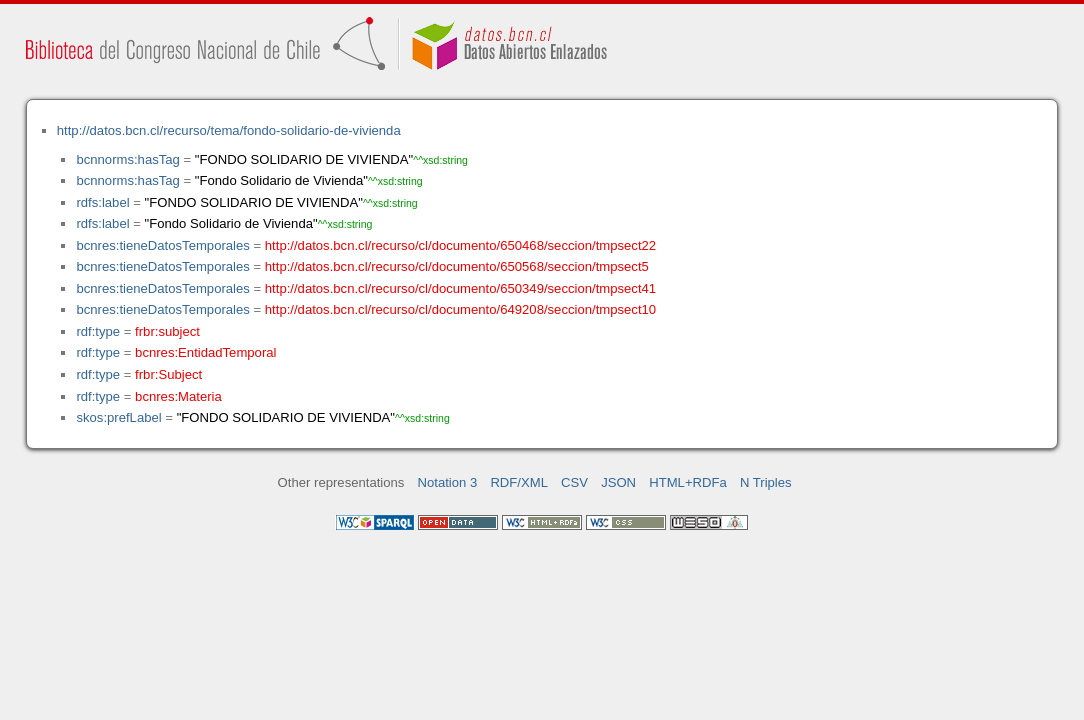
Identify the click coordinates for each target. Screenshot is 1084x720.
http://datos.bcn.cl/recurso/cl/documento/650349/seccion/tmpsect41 (460, 288)
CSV (574, 482)
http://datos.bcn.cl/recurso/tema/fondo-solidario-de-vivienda (229, 130)
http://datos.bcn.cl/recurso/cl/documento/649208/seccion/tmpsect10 (460, 309)
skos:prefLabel (118, 417)
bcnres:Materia (178, 396)
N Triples (766, 482)
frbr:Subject (168, 374)
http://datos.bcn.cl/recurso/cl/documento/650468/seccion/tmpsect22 (460, 245)
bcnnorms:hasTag (127, 159)
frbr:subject (167, 331)
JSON (618, 482)
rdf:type (98, 331)
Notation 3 (448, 482)
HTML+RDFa (688, 482)
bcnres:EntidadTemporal (205, 352)
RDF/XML (519, 482)
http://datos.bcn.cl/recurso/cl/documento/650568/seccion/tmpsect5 (457, 266)
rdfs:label (102, 202)
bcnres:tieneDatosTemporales (162, 245)
